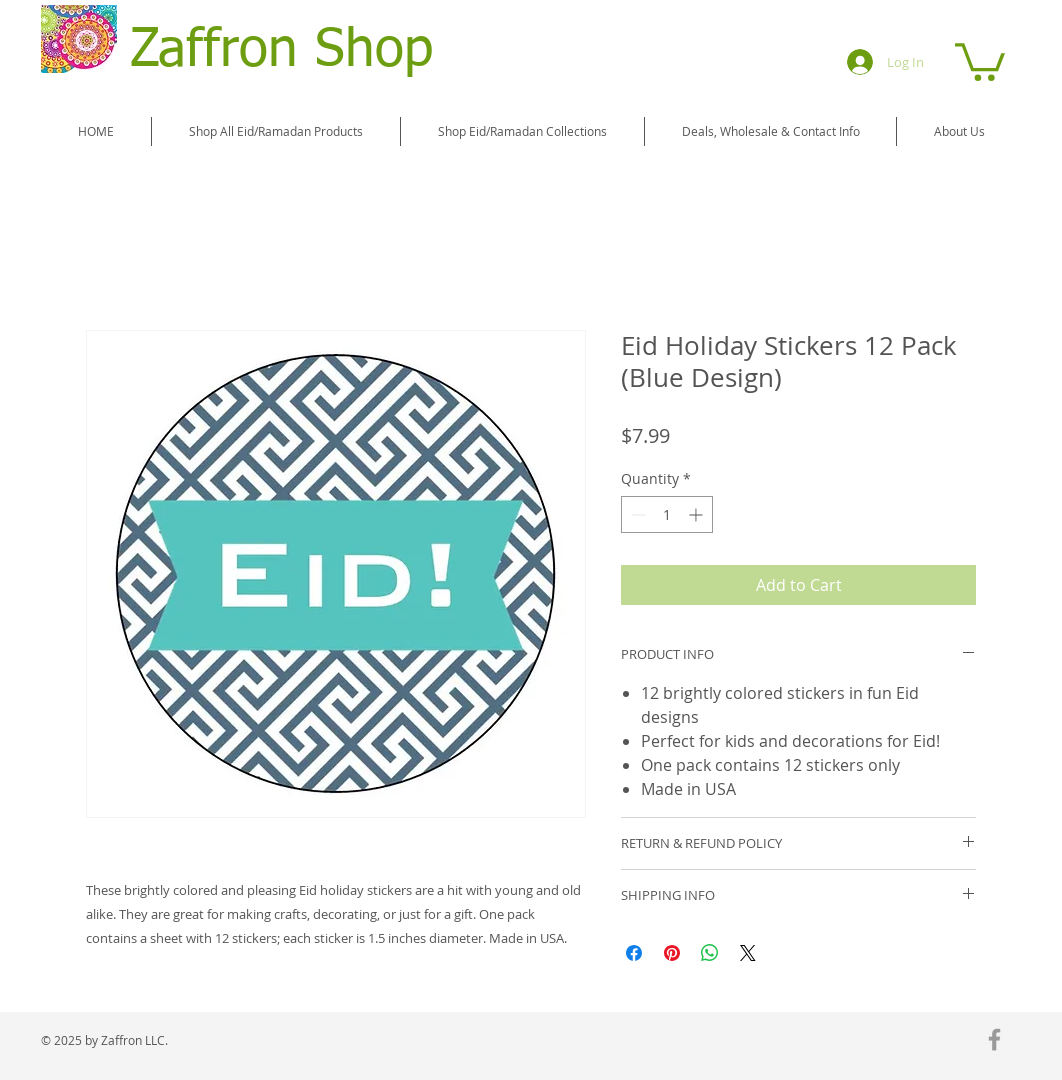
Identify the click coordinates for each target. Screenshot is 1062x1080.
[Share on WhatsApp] (710, 953)
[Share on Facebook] (634, 953)
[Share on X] (748, 953)
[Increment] (697, 514)
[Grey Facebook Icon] (994, 1039)
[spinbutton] (667, 514)
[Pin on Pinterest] (672, 953)
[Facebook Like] (941, 1042)
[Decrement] (636, 514)
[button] (980, 60)
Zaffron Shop (281, 51)
